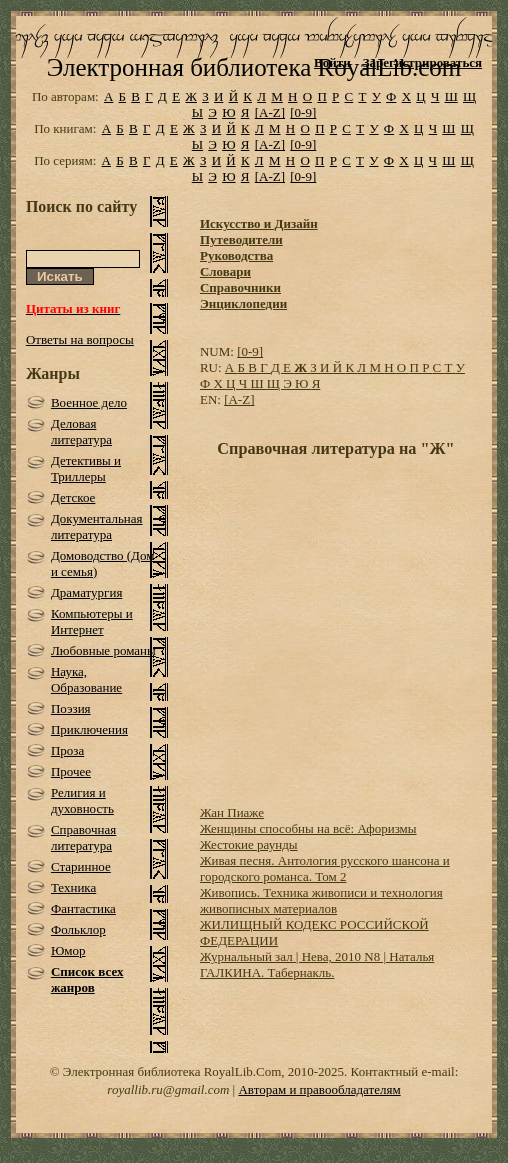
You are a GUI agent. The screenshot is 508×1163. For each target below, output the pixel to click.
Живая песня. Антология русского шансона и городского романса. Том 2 (325, 868)
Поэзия (71, 708)
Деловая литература (81, 431)
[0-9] (303, 112)
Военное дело (89, 402)
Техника (73, 887)
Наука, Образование (86, 679)
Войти (332, 62)
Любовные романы (103, 650)
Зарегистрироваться (422, 62)
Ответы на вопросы (80, 339)
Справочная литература (83, 837)
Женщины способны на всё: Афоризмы (308, 828)
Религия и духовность (82, 800)
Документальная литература (97, 526)
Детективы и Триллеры (86, 468)
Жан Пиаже (232, 812)
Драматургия (87, 592)
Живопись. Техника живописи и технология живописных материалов (321, 900)
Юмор (68, 950)
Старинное (81, 866)
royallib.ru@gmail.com (168, 1089)
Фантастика (83, 908)
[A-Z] (270, 112)
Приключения (89, 729)
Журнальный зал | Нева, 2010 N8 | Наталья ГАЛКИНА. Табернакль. (317, 964)
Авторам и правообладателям (319, 1089)
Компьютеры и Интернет (92, 621)
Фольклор (78, 929)
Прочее (71, 771)
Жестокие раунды (249, 844)
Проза (67, 750)
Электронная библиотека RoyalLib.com (254, 67)
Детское (73, 497)
